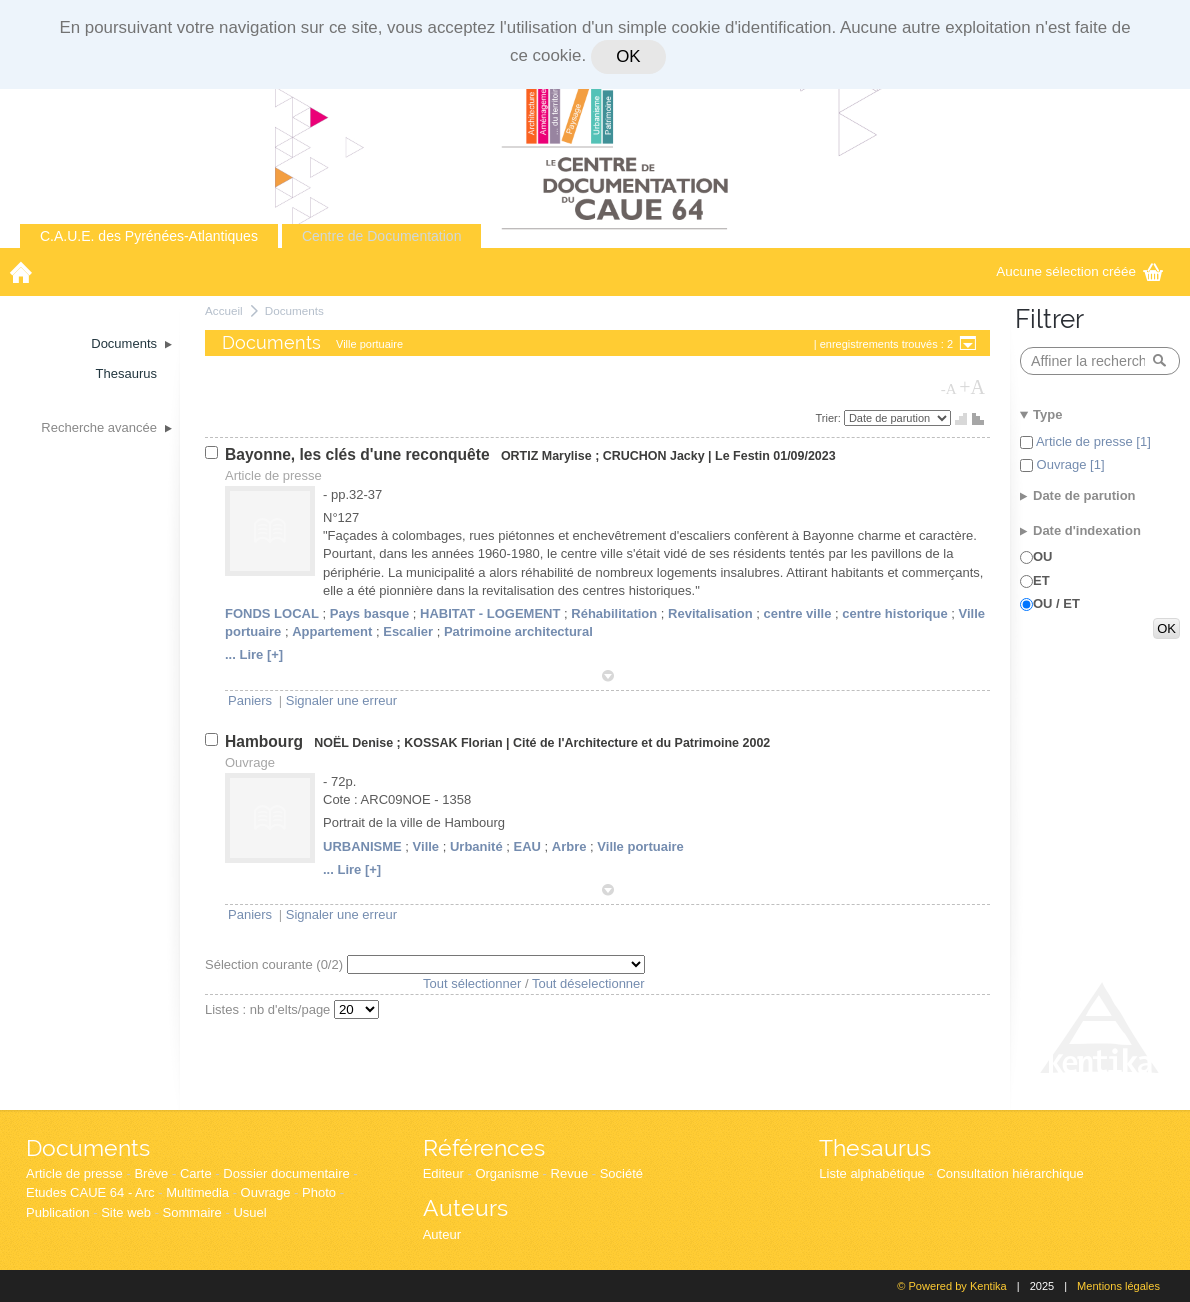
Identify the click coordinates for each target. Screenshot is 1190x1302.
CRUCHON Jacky (654, 456)
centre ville (797, 613)
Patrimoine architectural (518, 631)
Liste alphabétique (872, 1173)
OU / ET (1056, 603)
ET (1041, 580)
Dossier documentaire (286, 1173)
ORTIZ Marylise (546, 456)
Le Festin (742, 456)
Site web (126, 1212)
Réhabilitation (614, 613)
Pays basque (370, 613)
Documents (294, 310)
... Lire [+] (254, 654)
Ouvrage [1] (1069, 464)
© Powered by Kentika (951, 1286)
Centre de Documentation (382, 236)
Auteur (442, 1234)
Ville (426, 846)
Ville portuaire (640, 846)
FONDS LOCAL (272, 613)
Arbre (569, 846)
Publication (58, 1212)
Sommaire (192, 1212)
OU (1043, 556)
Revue (570, 1173)
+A (972, 387)
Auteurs (465, 1207)
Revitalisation (710, 613)
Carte (196, 1173)
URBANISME (362, 846)
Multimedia (197, 1192)
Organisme (507, 1173)
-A (949, 389)
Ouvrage (266, 1192)
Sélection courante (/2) (276, 964)
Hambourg (266, 741)
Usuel (249, 1212)
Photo (319, 1192)
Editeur (443, 1173)
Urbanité (476, 846)
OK (628, 56)
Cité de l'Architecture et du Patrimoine (626, 743)
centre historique (894, 613)
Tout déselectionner (588, 983)
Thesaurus (875, 1147)
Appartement (332, 631)
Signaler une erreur (341, 700)
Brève (151, 1173)
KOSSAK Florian (453, 743)
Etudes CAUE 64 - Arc (90, 1192)
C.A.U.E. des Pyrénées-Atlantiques (149, 236)
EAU (527, 846)
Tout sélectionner (472, 983)
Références (484, 1147)
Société (621, 1173)
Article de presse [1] (1092, 441)
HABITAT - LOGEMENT (490, 613)
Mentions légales (1118, 1286)
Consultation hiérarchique (1009, 1173)
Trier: (830, 418)
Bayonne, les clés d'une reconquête (359, 454)
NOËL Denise (353, 743)
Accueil (224, 310)
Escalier (408, 631)
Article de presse (74, 1173)
